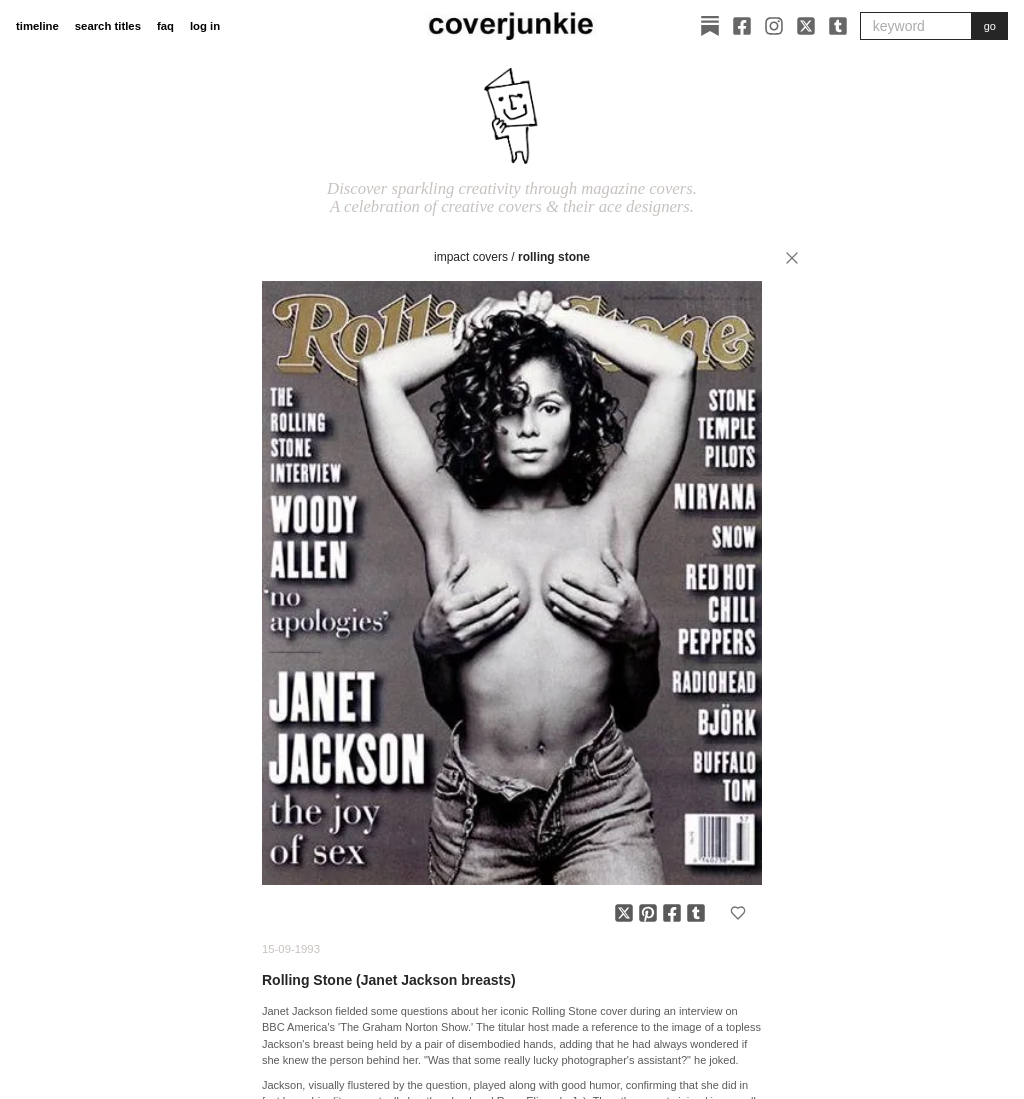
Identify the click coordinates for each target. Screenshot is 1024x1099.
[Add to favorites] (738, 913)
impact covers (471, 257)
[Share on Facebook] (672, 913)
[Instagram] (774, 26)
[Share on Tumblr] (696, 913)
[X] (806, 26)
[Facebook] (742, 26)
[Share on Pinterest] (648, 913)
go (990, 26)
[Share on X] (624, 913)
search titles (108, 26)
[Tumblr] (838, 26)
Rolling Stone (554, 257)
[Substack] (710, 26)
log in (205, 26)
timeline (37, 26)
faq (165, 26)
